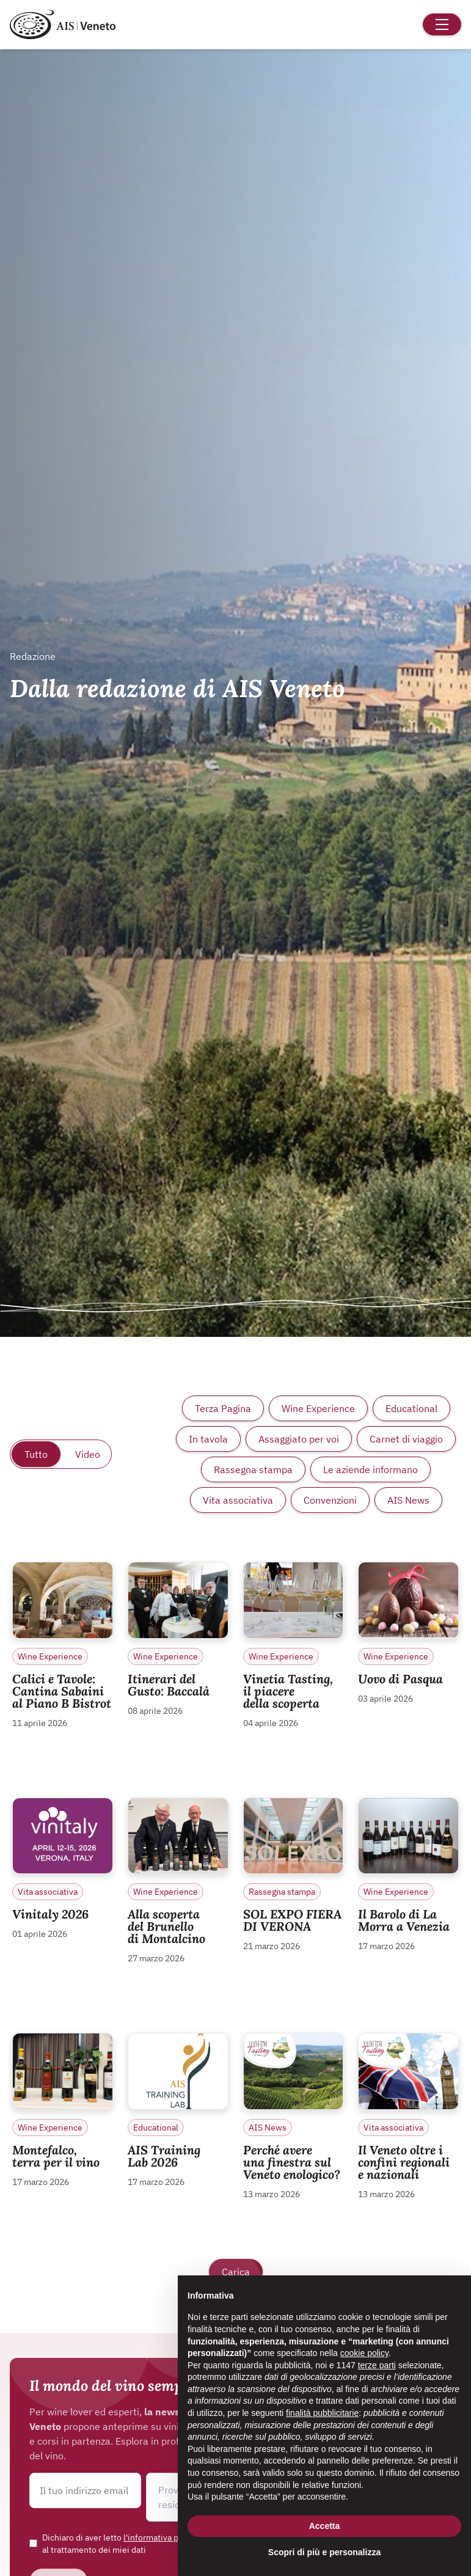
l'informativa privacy (162, 2537)
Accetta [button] (324, 2526)
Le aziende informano (370, 1469)
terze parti (377, 2365)
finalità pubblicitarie (322, 2413)
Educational (411, 1408)
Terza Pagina (223, 1408)
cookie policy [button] (364, 2353)
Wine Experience (318, 1408)
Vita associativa (238, 1500)
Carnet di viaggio (406, 1439)
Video (87, 1454)
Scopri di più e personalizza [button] (324, 2552)
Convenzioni (330, 1500)
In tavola (208, 1439)
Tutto (36, 1454)
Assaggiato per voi (298, 1439)
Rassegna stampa (253, 1469)
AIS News (408, 1500)
